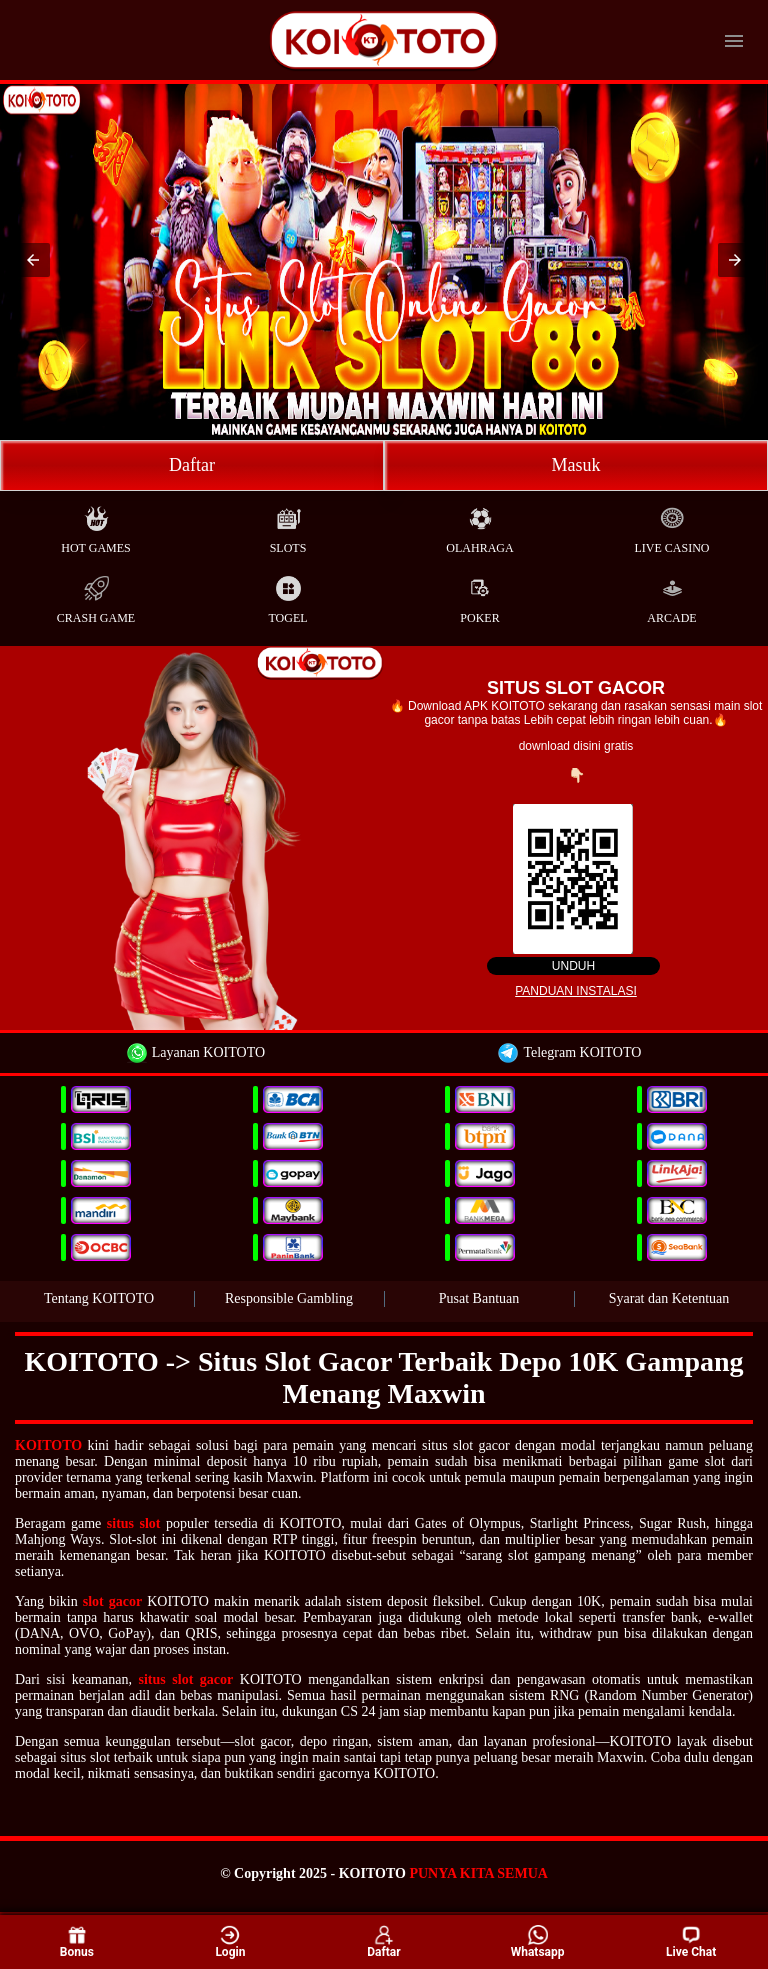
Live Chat (691, 1942)
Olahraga (479, 525)
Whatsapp (538, 1941)
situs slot (134, 1523)
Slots (288, 525)
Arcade (671, 595)
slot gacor (112, 1601)
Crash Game (96, 595)
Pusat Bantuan (479, 1298)
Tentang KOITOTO (99, 1298)
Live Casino (672, 525)
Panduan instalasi (576, 991)
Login (230, 1941)
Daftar (192, 465)
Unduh (573, 966)
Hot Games (95, 525)
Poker (479, 595)
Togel (287, 595)
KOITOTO (48, 1445)
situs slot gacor (186, 1679)
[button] (33, 260)
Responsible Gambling (289, 1298)
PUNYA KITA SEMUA (478, 1873)
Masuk (576, 465)
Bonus (77, 1941)
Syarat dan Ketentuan (669, 1298)
